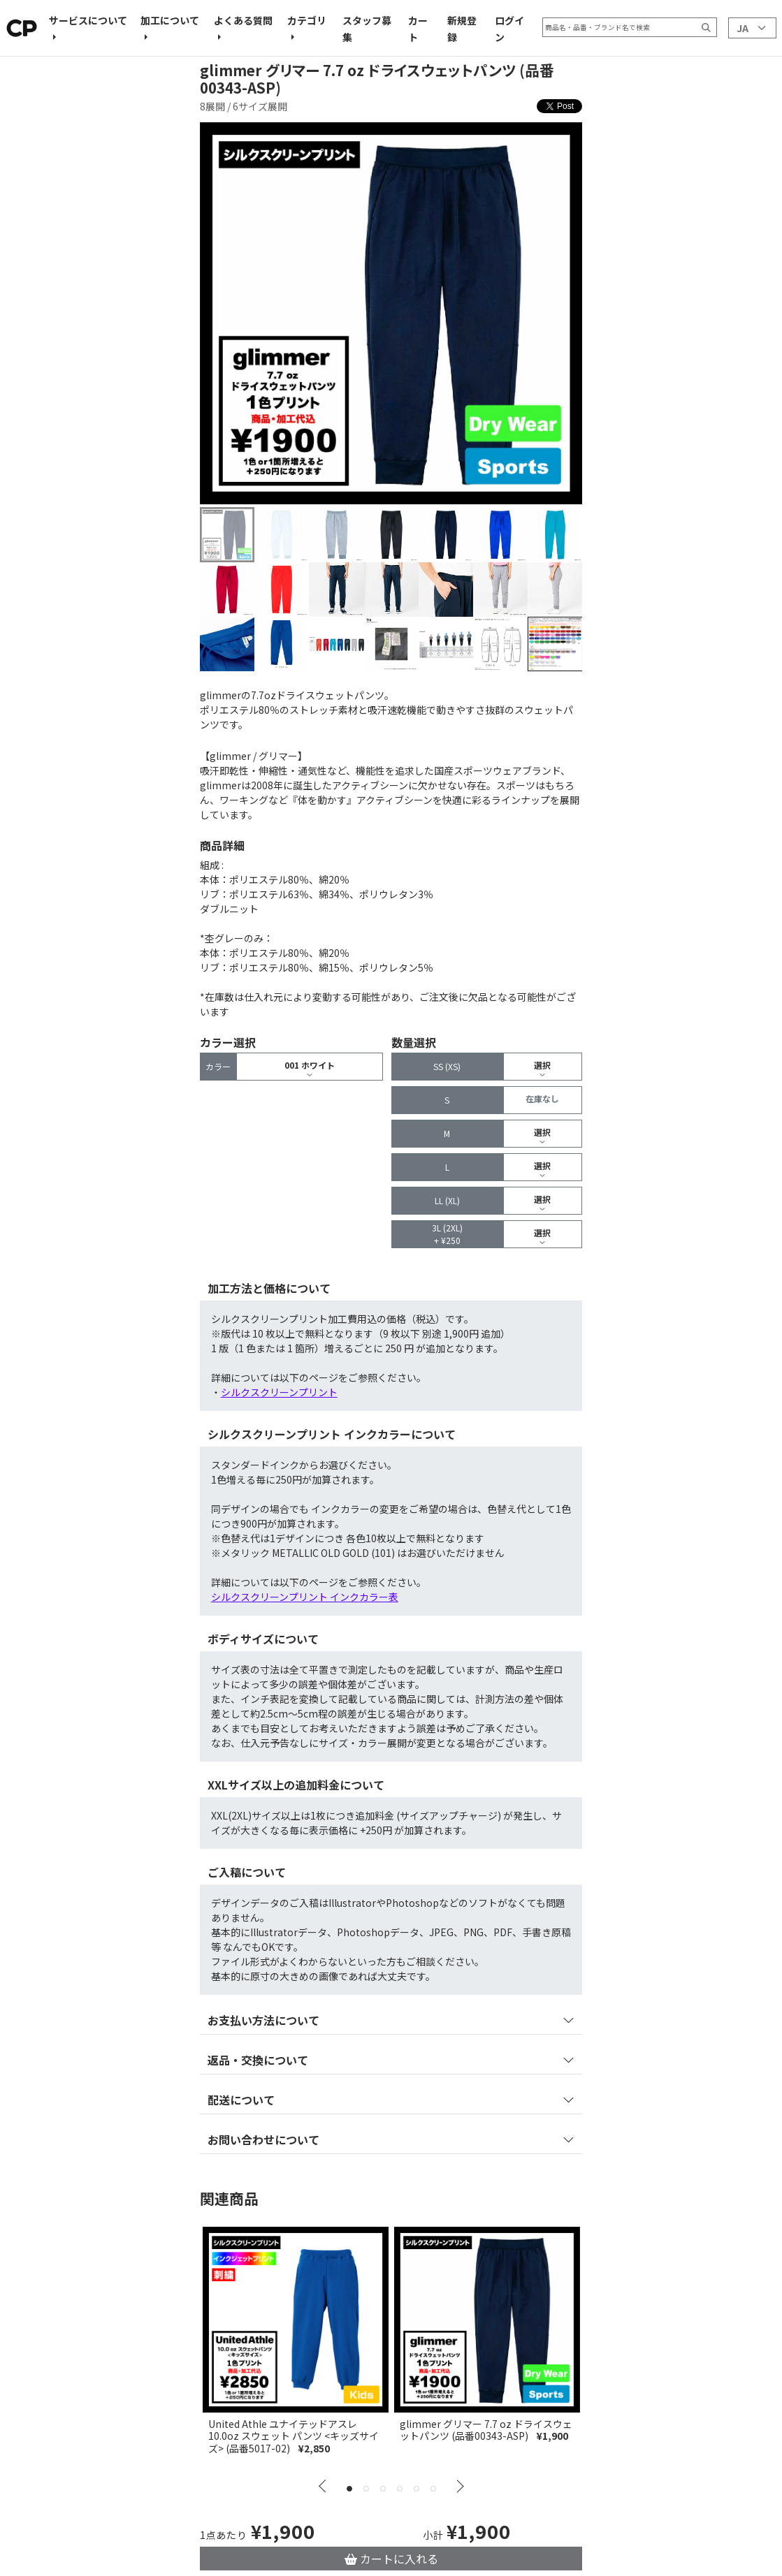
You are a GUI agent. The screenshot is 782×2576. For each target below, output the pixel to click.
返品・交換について (258, 2059)
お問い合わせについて (263, 2139)
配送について (241, 2099)
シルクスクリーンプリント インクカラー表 (304, 1597)
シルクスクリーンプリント (279, 1392)
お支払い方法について (263, 2020)
